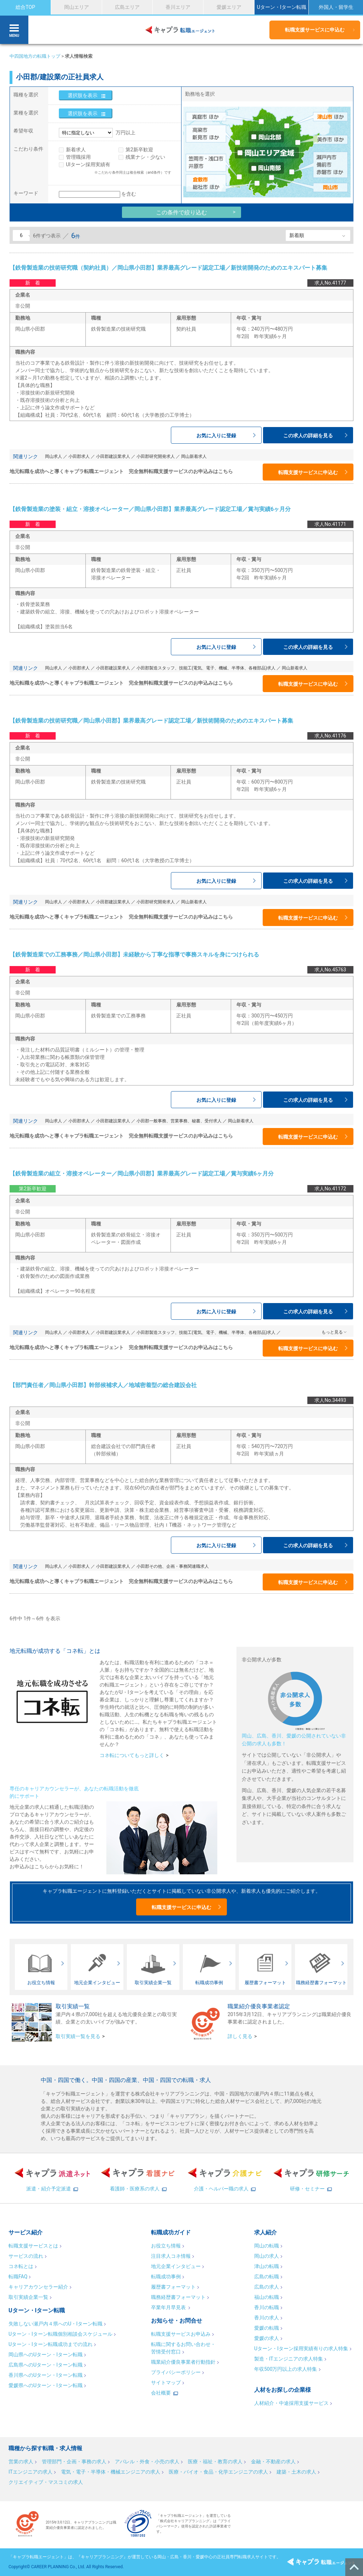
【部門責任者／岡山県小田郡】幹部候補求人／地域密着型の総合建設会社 (103, 1385)
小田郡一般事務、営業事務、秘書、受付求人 (179, 1120)
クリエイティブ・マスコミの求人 (46, 2482)
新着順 (296, 235)
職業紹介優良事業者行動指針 (183, 2362)
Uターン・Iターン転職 (281, 7)
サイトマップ (166, 2382)
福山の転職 (266, 2297)
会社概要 (161, 2393)
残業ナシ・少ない (145, 157)
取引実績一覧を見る (78, 2036)
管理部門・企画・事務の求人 (74, 2461)
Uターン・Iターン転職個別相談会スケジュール (60, 2334)
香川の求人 (266, 2317)
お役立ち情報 (166, 2246)
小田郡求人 (79, 456)
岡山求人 (53, 456)
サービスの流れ (26, 2256)
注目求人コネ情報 (171, 2256)
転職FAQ (18, 2276)
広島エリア (127, 7)
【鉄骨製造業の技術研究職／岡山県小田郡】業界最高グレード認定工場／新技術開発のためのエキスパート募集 (151, 720)
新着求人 (76, 149)
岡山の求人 (266, 2256)
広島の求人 (266, 2287)
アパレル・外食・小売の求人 (147, 2461)
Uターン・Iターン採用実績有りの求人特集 (301, 2348)
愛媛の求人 (266, 2338)
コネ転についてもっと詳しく (132, 1755)
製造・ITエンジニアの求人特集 (288, 2359)
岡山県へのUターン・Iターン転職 (46, 2354)
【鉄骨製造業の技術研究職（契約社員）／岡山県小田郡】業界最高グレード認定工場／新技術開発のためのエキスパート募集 (168, 267)
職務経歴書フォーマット (178, 2297)
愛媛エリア (229, 7)
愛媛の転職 (266, 2328)
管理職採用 (78, 157)
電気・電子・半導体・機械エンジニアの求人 (110, 2472)
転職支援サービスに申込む (315, 30)
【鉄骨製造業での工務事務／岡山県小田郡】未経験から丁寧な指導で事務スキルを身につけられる (134, 954)
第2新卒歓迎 (139, 149)
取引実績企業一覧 (28, 2297)
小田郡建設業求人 (113, 456)
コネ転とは (21, 2266)
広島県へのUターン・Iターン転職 (46, 2365)
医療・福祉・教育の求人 (215, 2461)
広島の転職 (266, 2276)
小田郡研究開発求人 (155, 456)
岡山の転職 (266, 2246)
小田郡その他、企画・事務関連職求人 (172, 1566)
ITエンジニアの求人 (30, 2472)
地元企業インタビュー (176, 2266)
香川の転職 (266, 2307)
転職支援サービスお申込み (181, 2334)
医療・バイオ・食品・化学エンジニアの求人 (218, 2472)
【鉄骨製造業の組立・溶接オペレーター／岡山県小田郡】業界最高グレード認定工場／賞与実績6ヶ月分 (142, 1173)
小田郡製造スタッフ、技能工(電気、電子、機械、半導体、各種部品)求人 (205, 668)
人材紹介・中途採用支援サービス (291, 2403)
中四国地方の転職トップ (35, 56)
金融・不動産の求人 (273, 2461)
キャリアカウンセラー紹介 (38, 2287)
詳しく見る (240, 2036)
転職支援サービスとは (33, 2246)
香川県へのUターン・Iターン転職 (46, 2375)
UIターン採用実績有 (88, 164)
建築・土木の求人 (296, 2472)
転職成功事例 (166, 2276)
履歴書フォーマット (173, 2287)
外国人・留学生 (336, 7)
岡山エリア (76, 7)
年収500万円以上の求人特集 (285, 2369)
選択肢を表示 (82, 95)
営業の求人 (21, 2461)
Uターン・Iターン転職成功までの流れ (51, 2344)
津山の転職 (266, 2266)
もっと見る (332, 1332)
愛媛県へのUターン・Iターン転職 (46, 2385)
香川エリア (178, 7)
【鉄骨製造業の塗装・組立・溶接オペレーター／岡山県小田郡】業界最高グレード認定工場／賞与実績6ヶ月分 (150, 509)
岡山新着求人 (194, 456)
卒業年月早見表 (169, 2307)
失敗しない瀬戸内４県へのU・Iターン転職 (55, 2324)
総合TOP (25, 7)
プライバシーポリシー (176, 2372)
